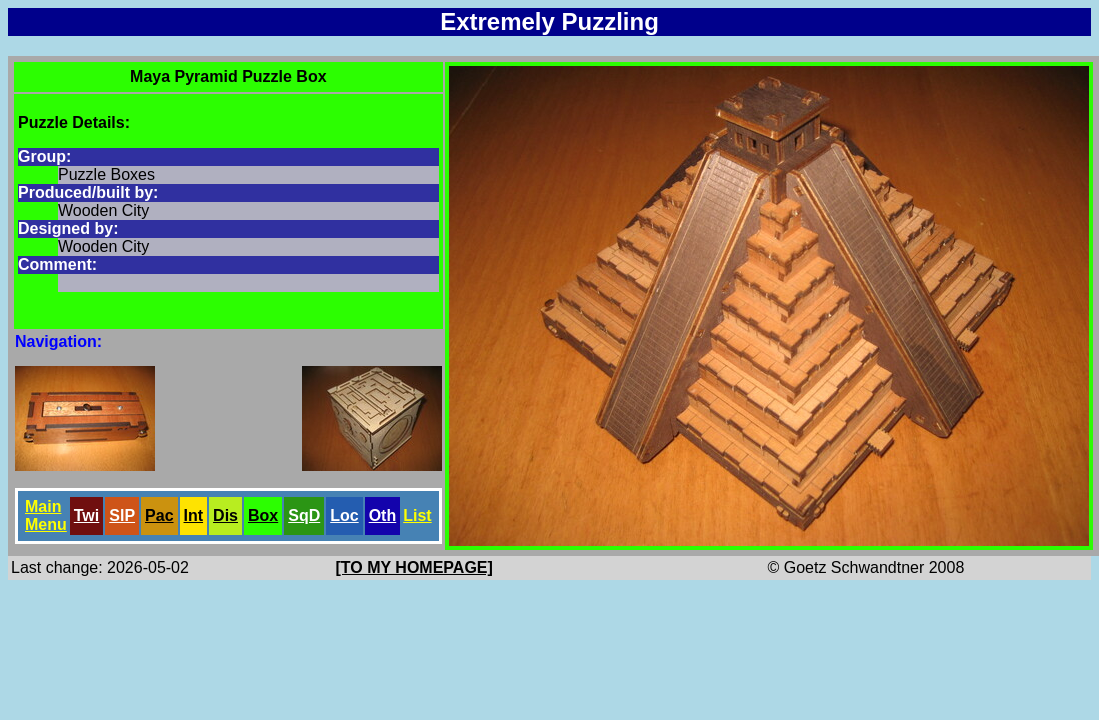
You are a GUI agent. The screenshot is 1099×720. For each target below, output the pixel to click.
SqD (304, 515)
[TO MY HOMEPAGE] (414, 567)
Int (194, 515)
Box (263, 515)
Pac (159, 515)
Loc (344, 515)
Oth (383, 515)
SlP (122, 515)
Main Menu (46, 515)
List (417, 515)
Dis (225, 515)
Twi (86, 515)
